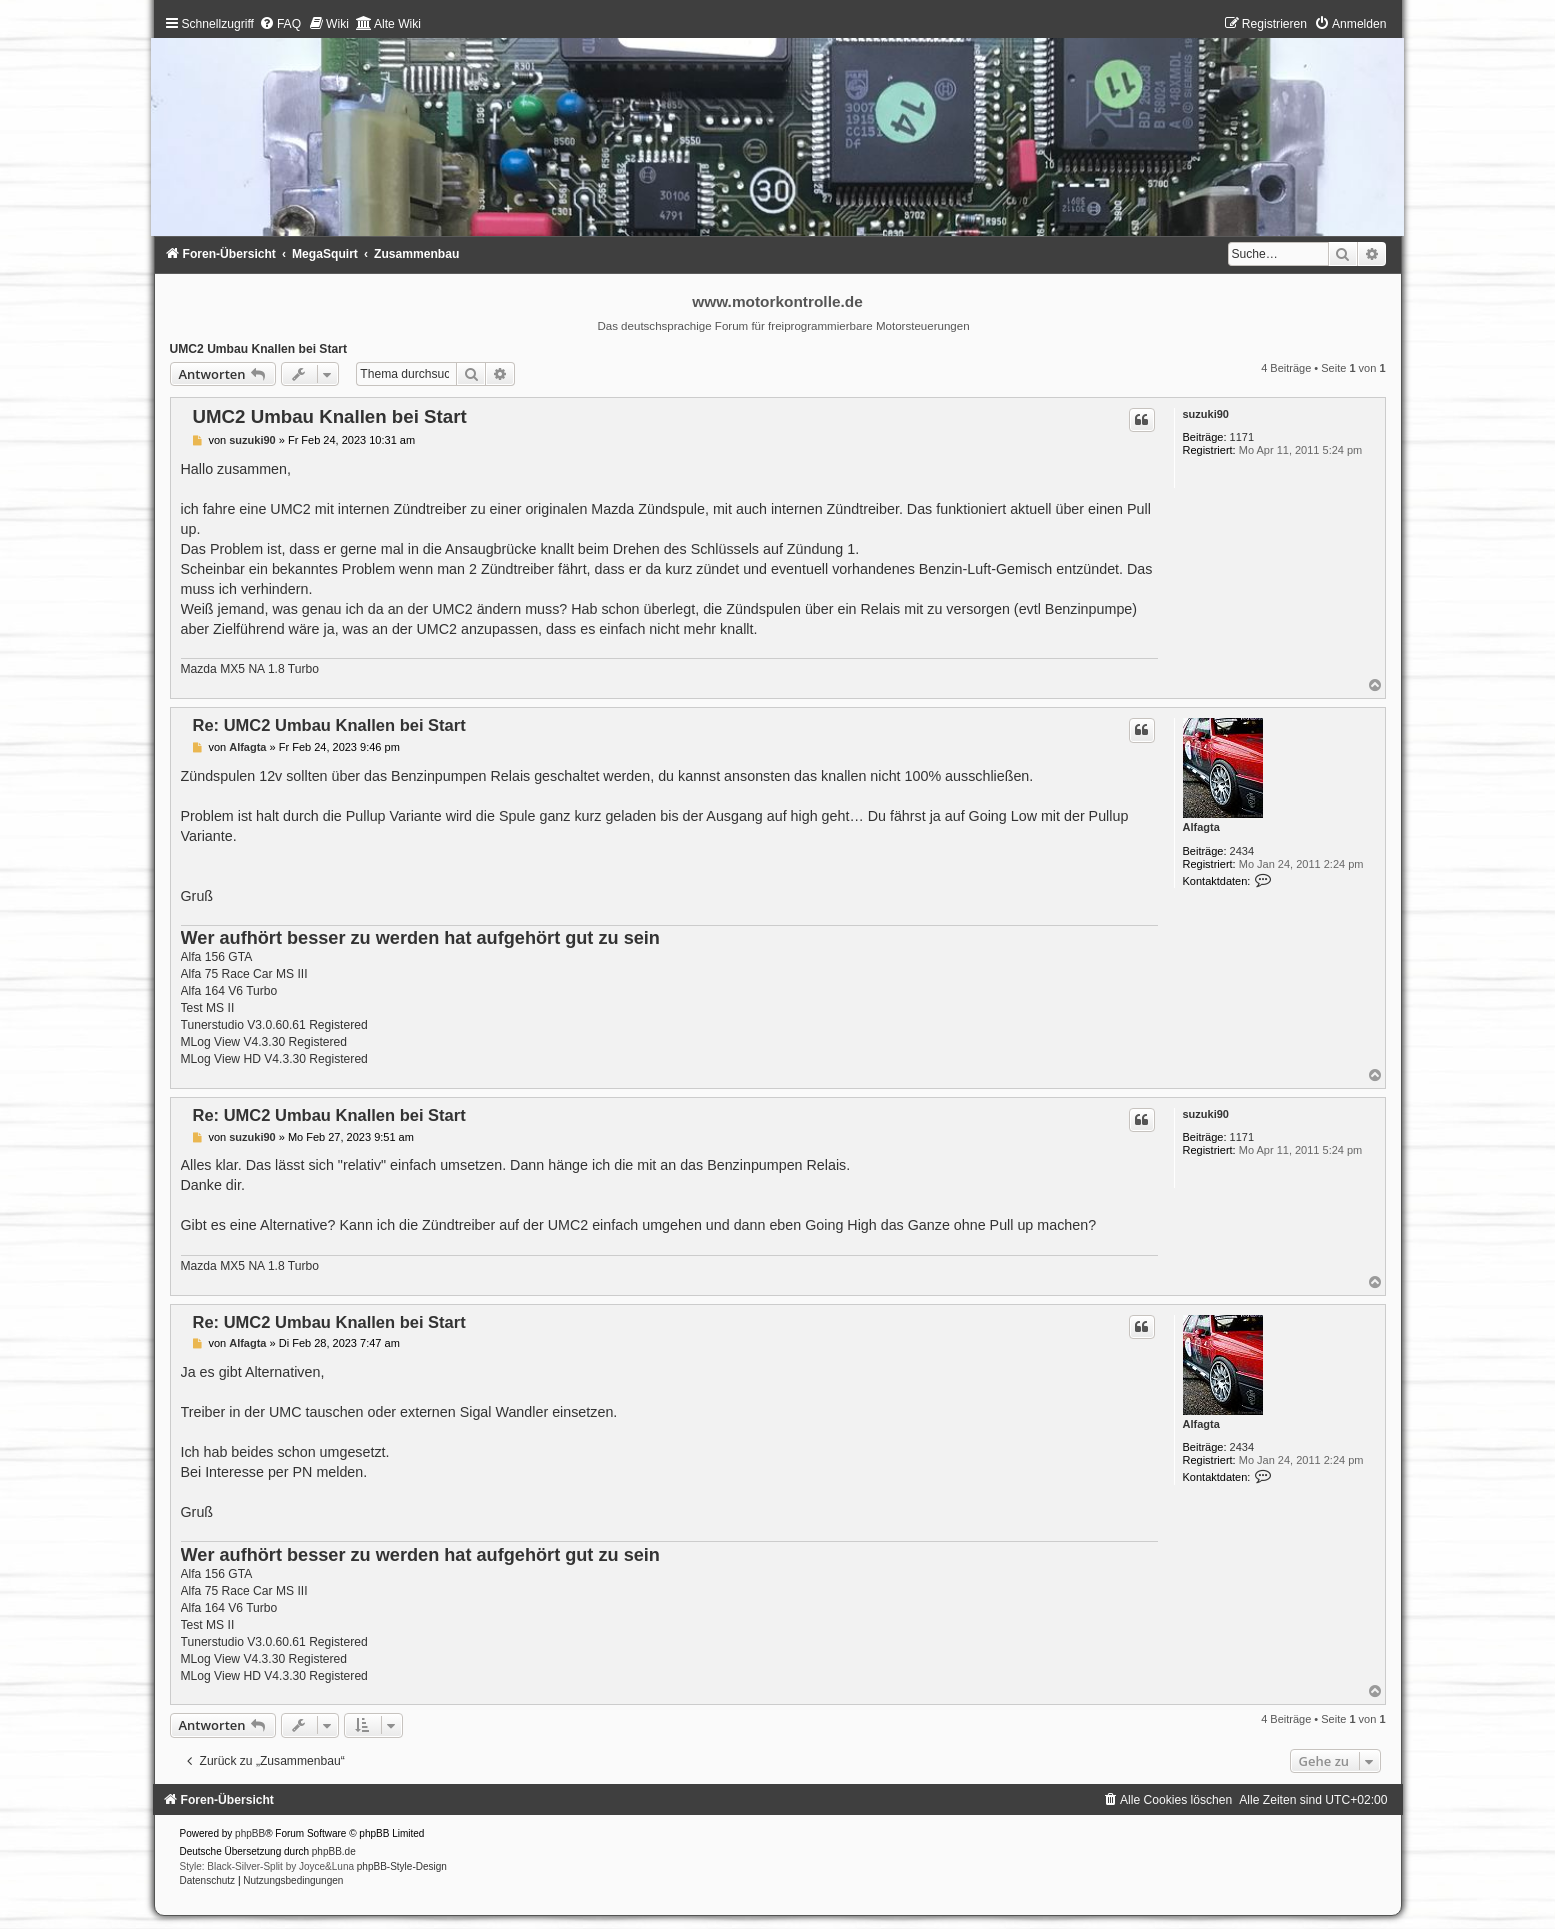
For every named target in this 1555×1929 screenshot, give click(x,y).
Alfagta (1201, 827)
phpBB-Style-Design (402, 1866)
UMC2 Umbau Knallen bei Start (258, 349)
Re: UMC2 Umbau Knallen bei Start (329, 725)
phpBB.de (334, 1851)
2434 (1242, 851)
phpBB (250, 1833)
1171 (1242, 437)
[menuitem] (280, 24)
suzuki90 (1206, 414)
